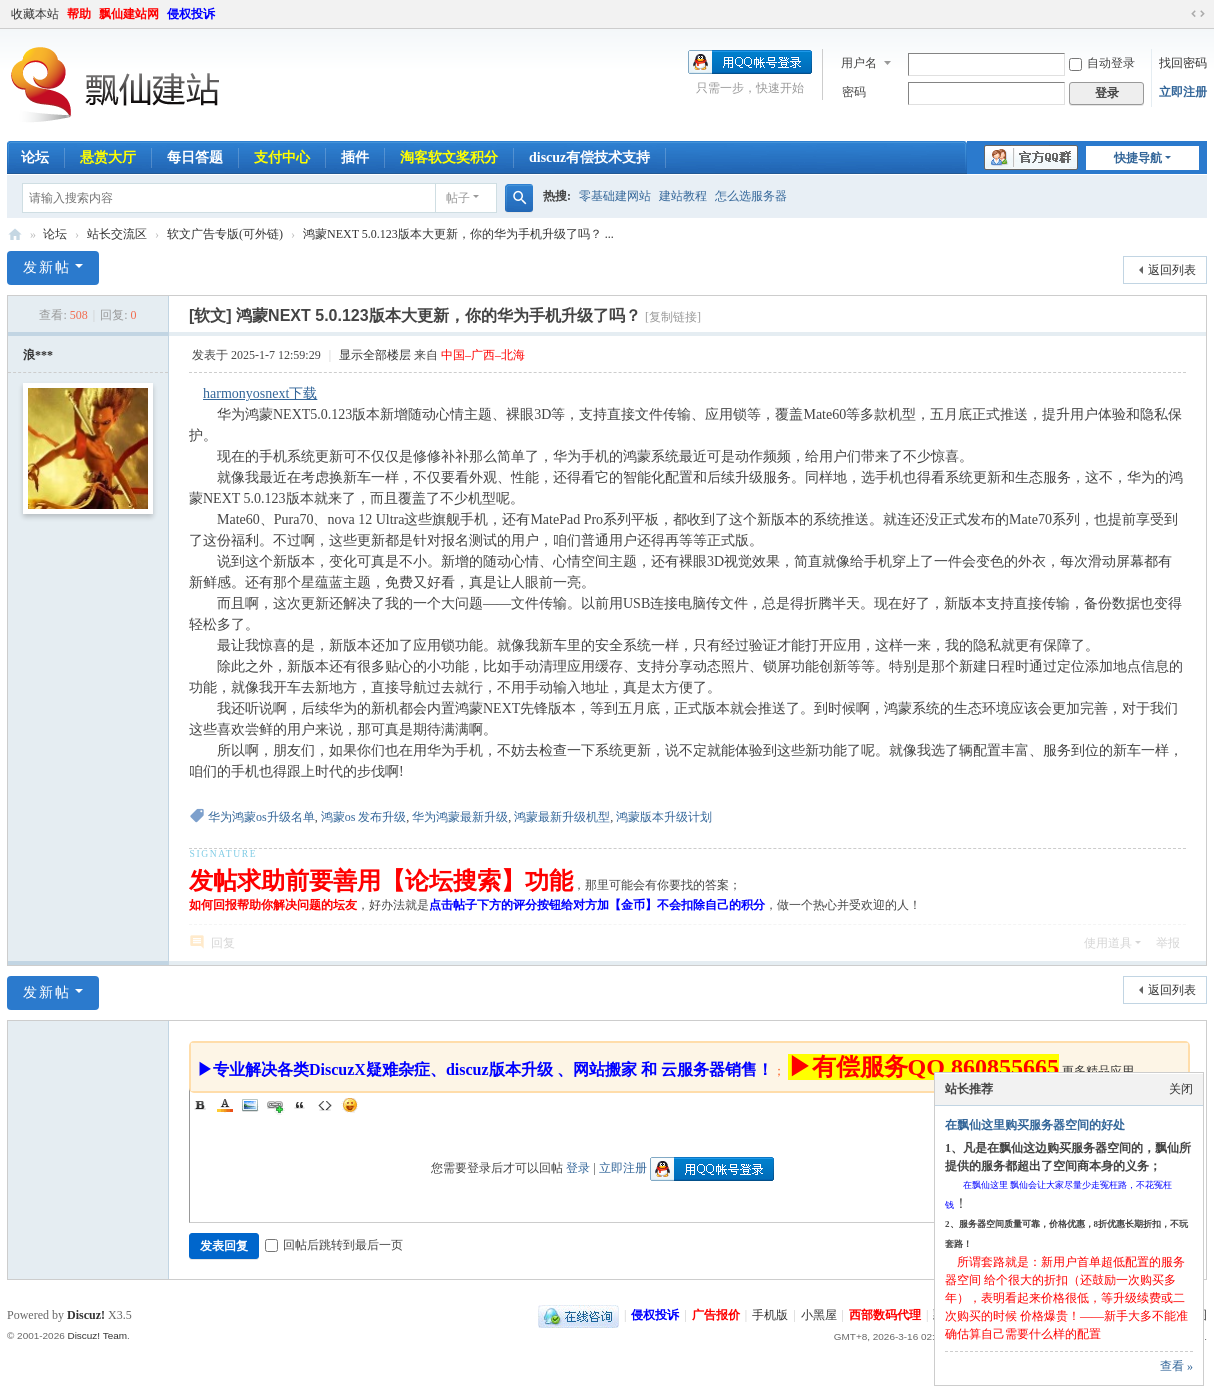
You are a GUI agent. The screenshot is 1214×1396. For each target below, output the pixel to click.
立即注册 (1183, 92)
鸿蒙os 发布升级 (364, 817)
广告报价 (716, 1315)
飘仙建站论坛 (15, 234)
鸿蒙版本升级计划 (664, 817)
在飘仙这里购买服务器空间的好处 (1035, 1125)
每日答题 (195, 157)
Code (325, 1105)
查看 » (1176, 1366)
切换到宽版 (1198, 14)
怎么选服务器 (751, 196)
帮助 (79, 14)
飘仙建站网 (129, 14)
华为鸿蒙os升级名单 (261, 817)
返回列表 (1172, 270)
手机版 (770, 1315)
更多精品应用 (1098, 1071)
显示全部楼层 (375, 355)
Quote (300, 1105)
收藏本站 (35, 14)
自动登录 (1102, 63)
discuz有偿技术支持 (589, 157)
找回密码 (1183, 63)
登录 (578, 1168)
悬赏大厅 (108, 157)
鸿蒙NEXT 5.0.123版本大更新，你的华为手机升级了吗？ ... (458, 234)
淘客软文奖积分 (449, 157)
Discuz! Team (97, 1335)
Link (275, 1105)
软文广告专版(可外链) (225, 234)
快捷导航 (1138, 158)
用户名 (859, 63)
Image (250, 1105)
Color (225, 1105)
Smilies (350, 1105)
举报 (1168, 943)
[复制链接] (673, 317)
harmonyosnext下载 (260, 393)
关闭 (1181, 1089)
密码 (854, 92)
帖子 (458, 198)
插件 (355, 157)
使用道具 (1108, 943)
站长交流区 (117, 234)
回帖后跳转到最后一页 (334, 1245)
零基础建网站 (615, 196)
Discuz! (86, 1315)
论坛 (35, 157)
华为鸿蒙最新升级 (460, 817)
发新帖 (47, 267)
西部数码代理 (885, 1315)
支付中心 (282, 157)
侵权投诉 (191, 14)
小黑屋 (819, 1315)
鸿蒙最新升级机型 (562, 817)
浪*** (38, 355)
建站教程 (683, 196)
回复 (223, 943)
